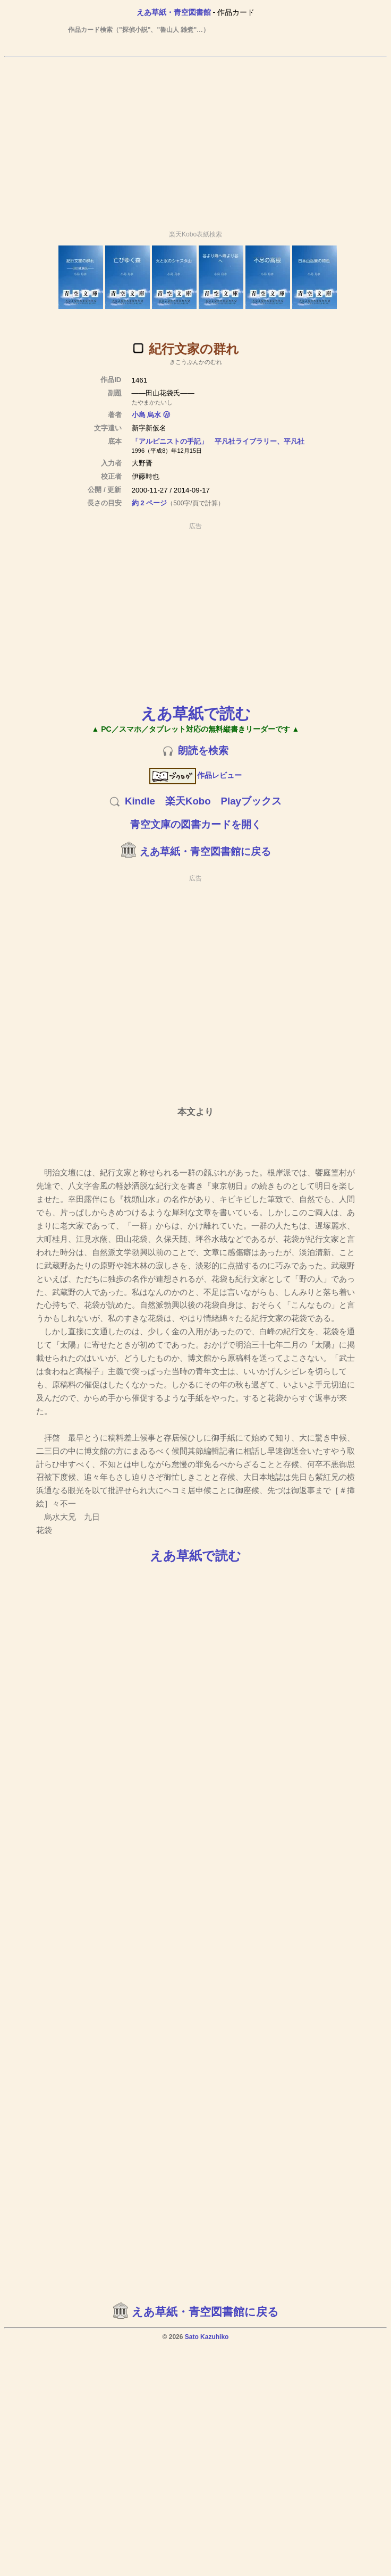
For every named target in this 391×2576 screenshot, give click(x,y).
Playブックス (251, 801)
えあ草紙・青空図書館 (174, 12)
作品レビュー (195, 775)
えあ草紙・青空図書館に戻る (205, 851)
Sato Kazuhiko (207, 2337)
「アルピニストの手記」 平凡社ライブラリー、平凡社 (218, 441)
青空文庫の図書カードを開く (195, 824)
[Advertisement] (193, 138)
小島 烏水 (147, 415)
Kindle (140, 801)
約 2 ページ (149, 503)
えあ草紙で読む (196, 713)
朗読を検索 (203, 750)
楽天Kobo (188, 801)
